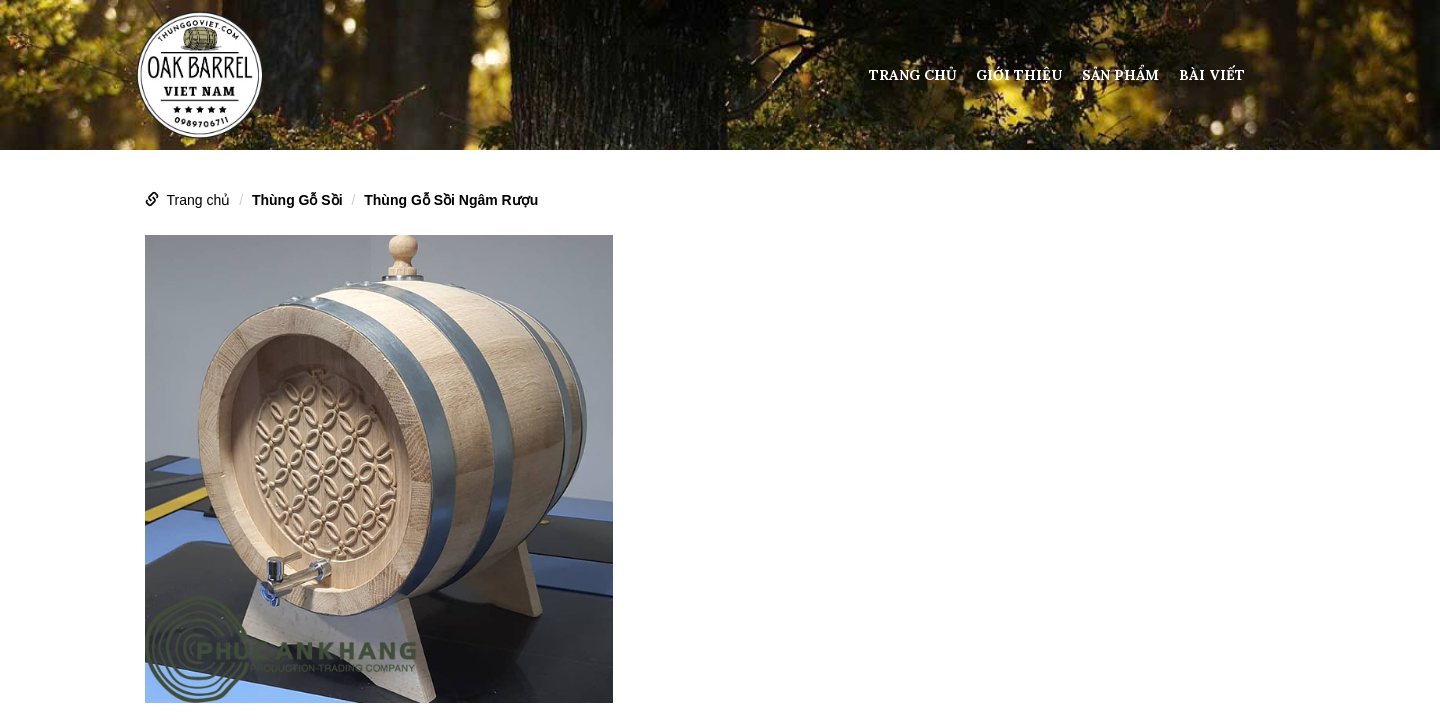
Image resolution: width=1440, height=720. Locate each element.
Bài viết (1212, 75)
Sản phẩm (1120, 75)
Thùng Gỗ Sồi (297, 200)
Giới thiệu (1019, 75)
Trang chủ (913, 75)
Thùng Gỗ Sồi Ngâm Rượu (451, 200)
